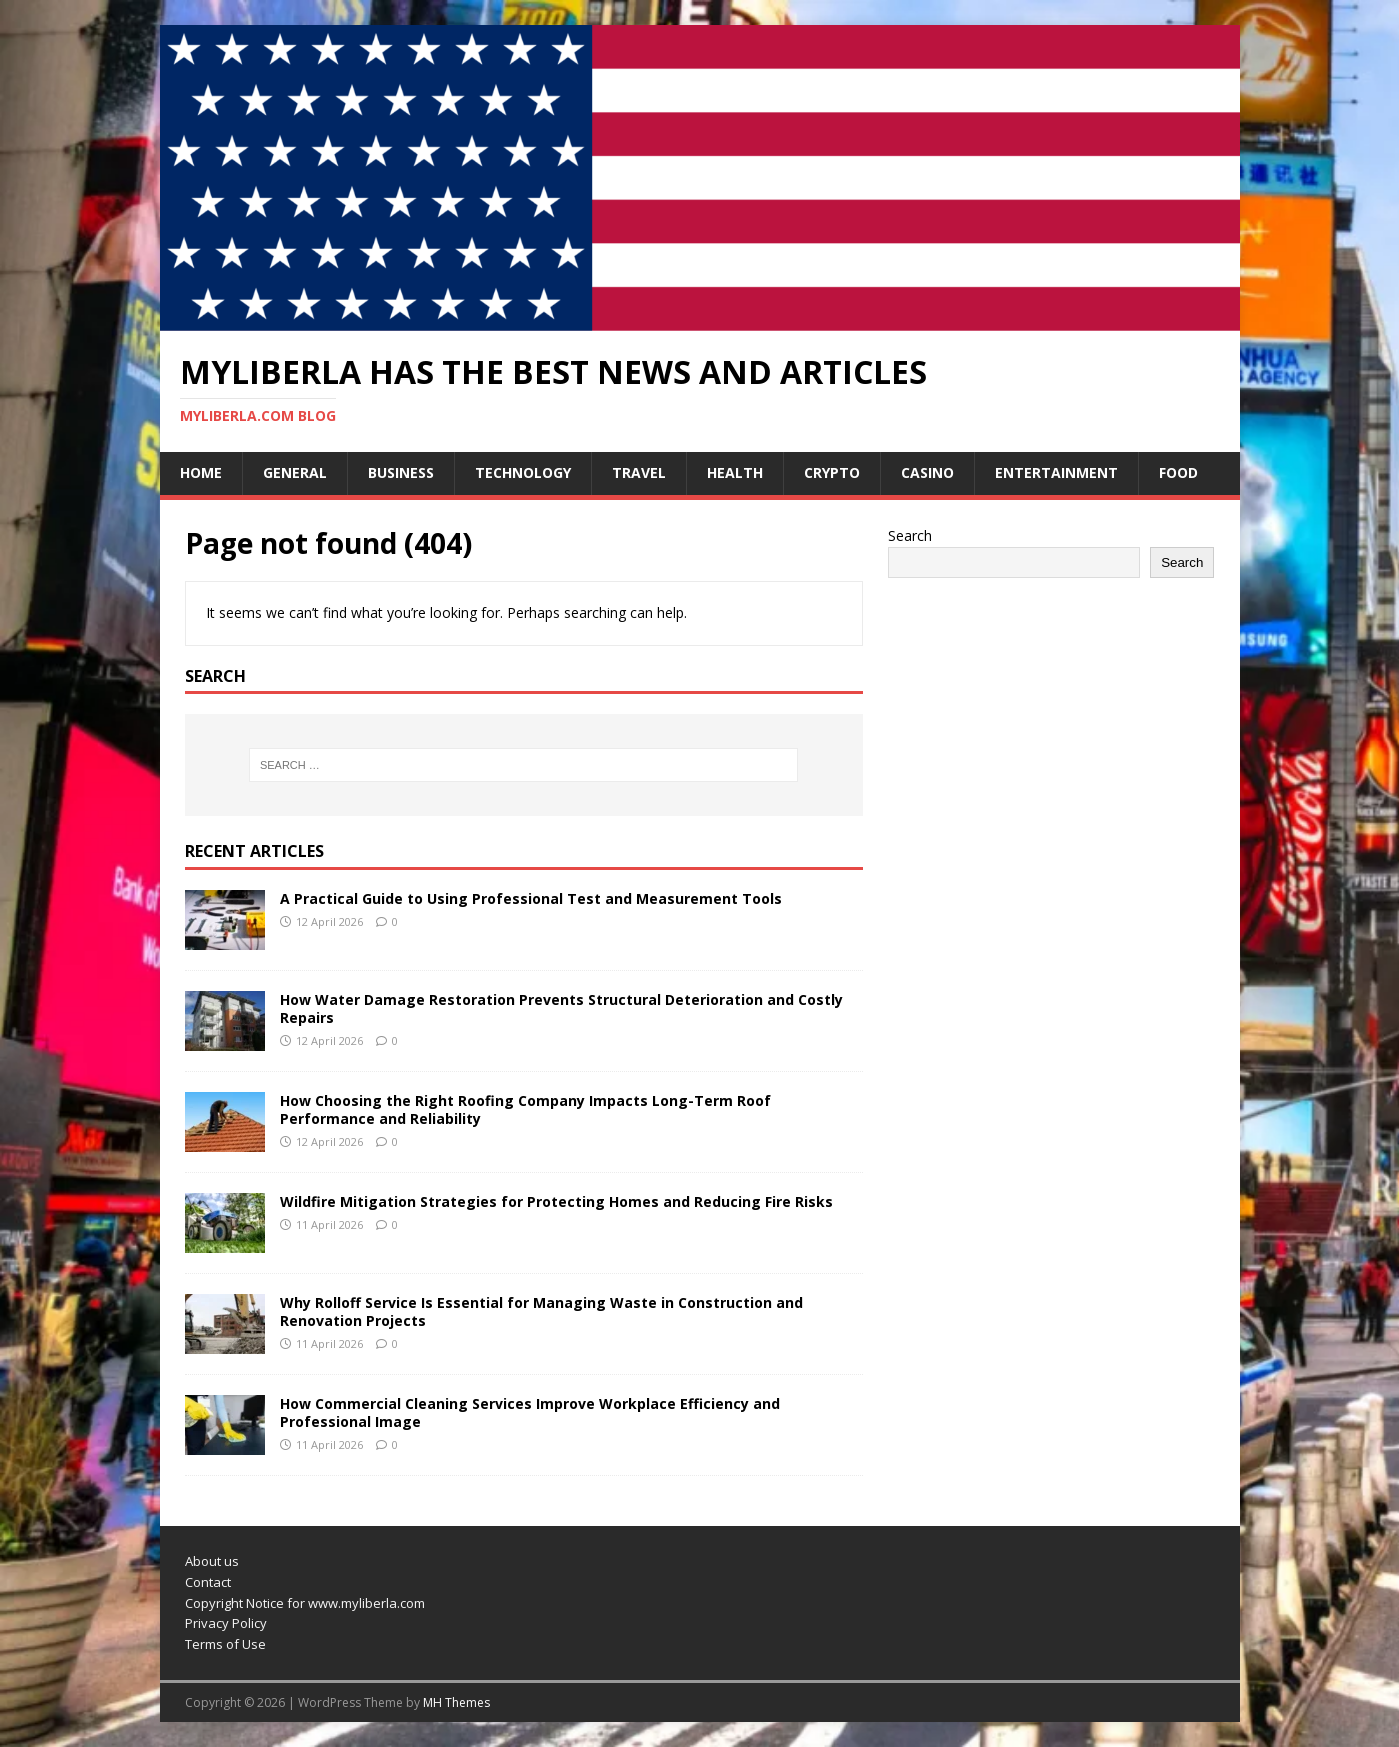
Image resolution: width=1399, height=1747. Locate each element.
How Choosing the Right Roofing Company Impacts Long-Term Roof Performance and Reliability (525, 1109)
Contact (208, 1582)
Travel (639, 472)
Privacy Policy (226, 1623)
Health (735, 472)
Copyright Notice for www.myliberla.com (305, 1603)
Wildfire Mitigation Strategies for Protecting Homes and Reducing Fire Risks (556, 1201)
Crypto (832, 472)
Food (1178, 472)
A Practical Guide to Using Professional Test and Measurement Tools (531, 898)
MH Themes (456, 1702)
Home (201, 472)
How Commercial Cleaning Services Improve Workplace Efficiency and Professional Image (530, 1412)
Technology (523, 472)
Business (401, 472)
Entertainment (1056, 472)
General (295, 472)
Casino (927, 472)
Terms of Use (225, 1644)
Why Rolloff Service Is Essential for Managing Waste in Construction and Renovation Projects (541, 1311)
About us (212, 1561)
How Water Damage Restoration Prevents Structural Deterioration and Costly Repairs (561, 1008)
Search (910, 535)
